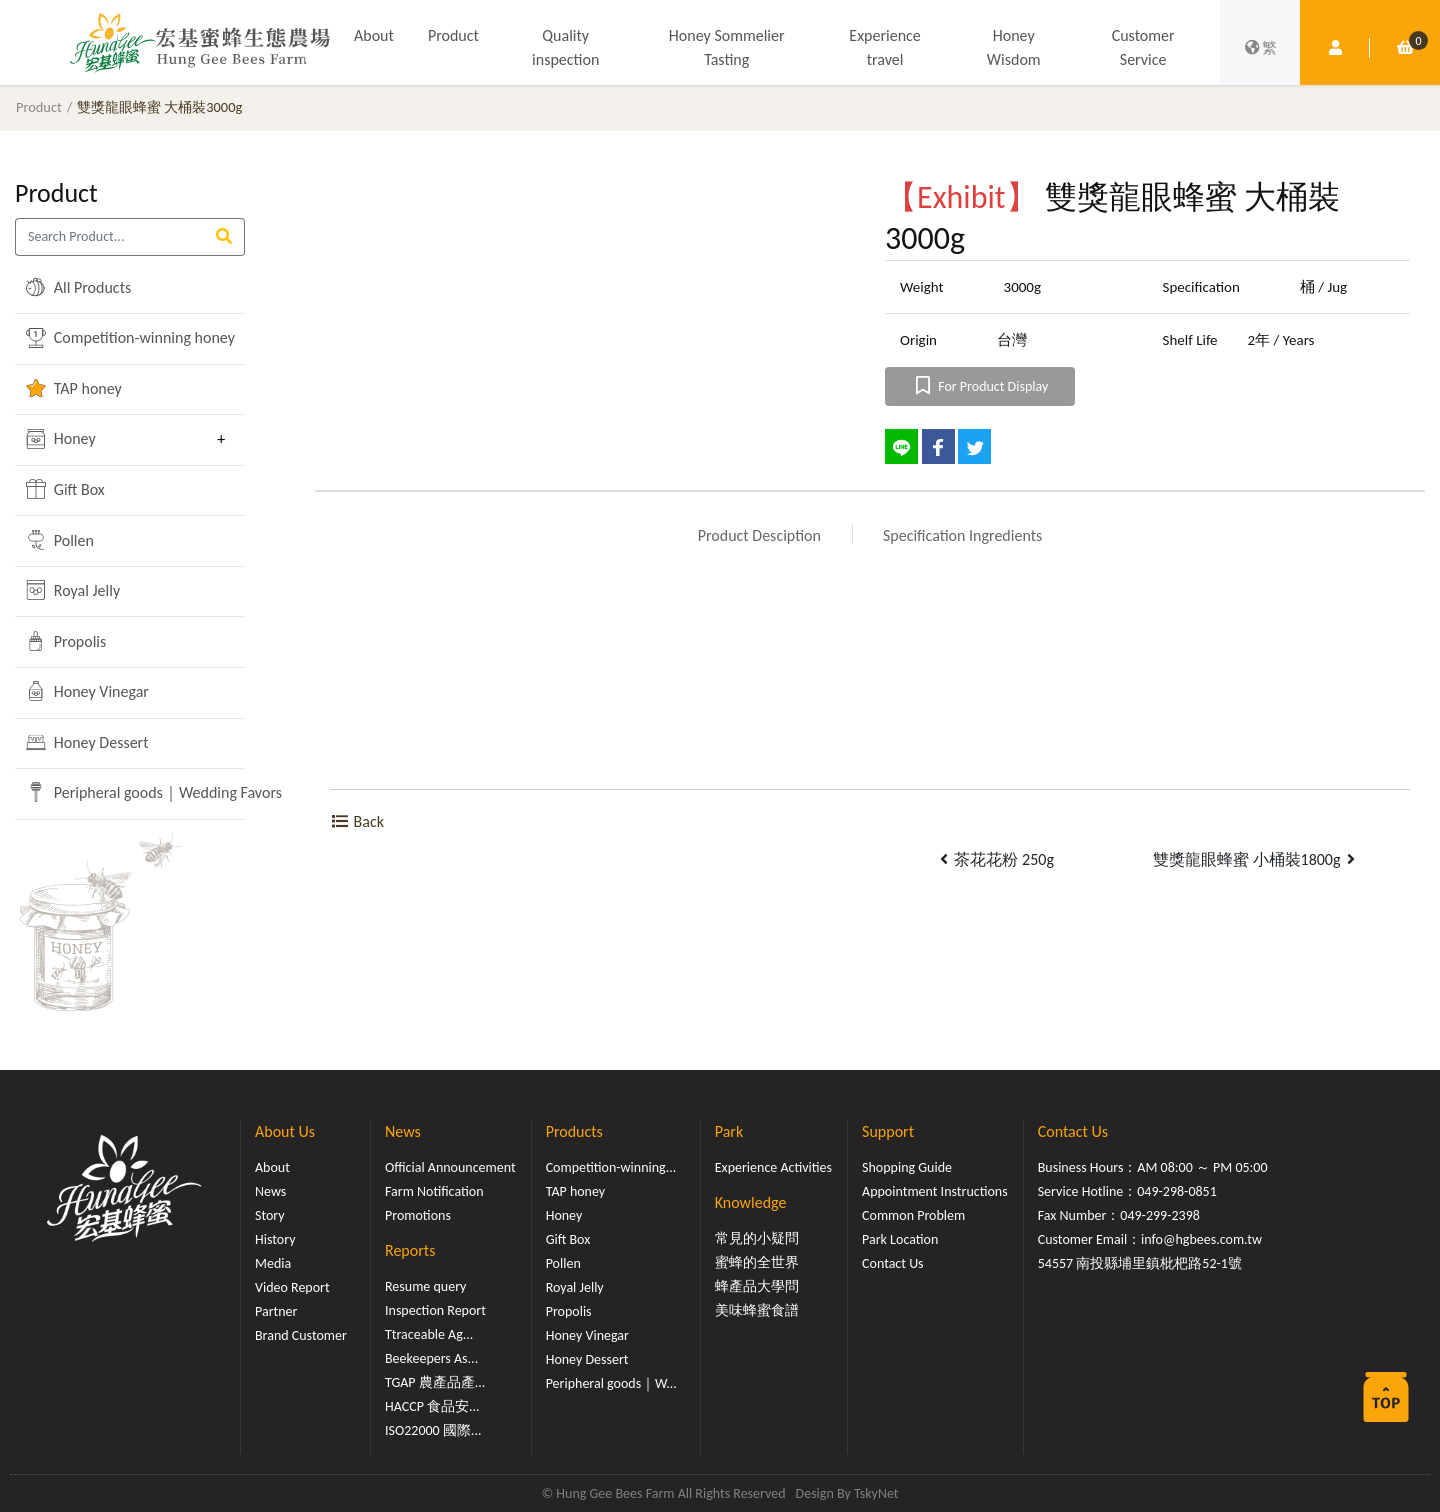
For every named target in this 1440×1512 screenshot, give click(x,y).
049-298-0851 (1177, 1191)
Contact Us (893, 1263)
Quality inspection (565, 47)
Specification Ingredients (962, 535)
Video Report (292, 1287)
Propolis (66, 641)
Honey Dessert (87, 742)
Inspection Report (435, 1310)
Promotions (418, 1215)
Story (270, 1215)
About (374, 35)
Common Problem (913, 1215)
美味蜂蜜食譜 (757, 1310)
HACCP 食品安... (432, 1406)
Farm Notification (434, 1191)
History (275, 1239)
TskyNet (876, 1493)
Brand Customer (301, 1335)
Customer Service (1143, 47)
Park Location (900, 1239)
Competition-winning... (611, 1167)
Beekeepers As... (431, 1358)
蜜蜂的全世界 (757, 1262)
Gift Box (65, 489)
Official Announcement (450, 1167)
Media (273, 1263)
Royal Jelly (73, 590)
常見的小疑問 (757, 1238)
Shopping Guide (907, 1167)
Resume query (425, 1286)
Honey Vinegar (87, 691)
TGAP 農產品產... (435, 1382)
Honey (61, 439)
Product (453, 35)
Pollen (60, 540)
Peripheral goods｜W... (611, 1383)
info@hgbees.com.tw (1201, 1239)
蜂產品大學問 (757, 1286)
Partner (276, 1311)
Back (357, 821)
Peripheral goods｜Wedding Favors (115, 792)
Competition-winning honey (115, 338)
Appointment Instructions (935, 1191)
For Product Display (980, 386)
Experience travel (884, 47)
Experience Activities (773, 1167)
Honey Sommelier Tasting (727, 47)
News (270, 1191)
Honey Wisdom (1014, 47)
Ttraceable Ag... (429, 1334)
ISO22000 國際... (433, 1430)
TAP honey (74, 388)
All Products (78, 287)
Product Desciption (759, 535)
